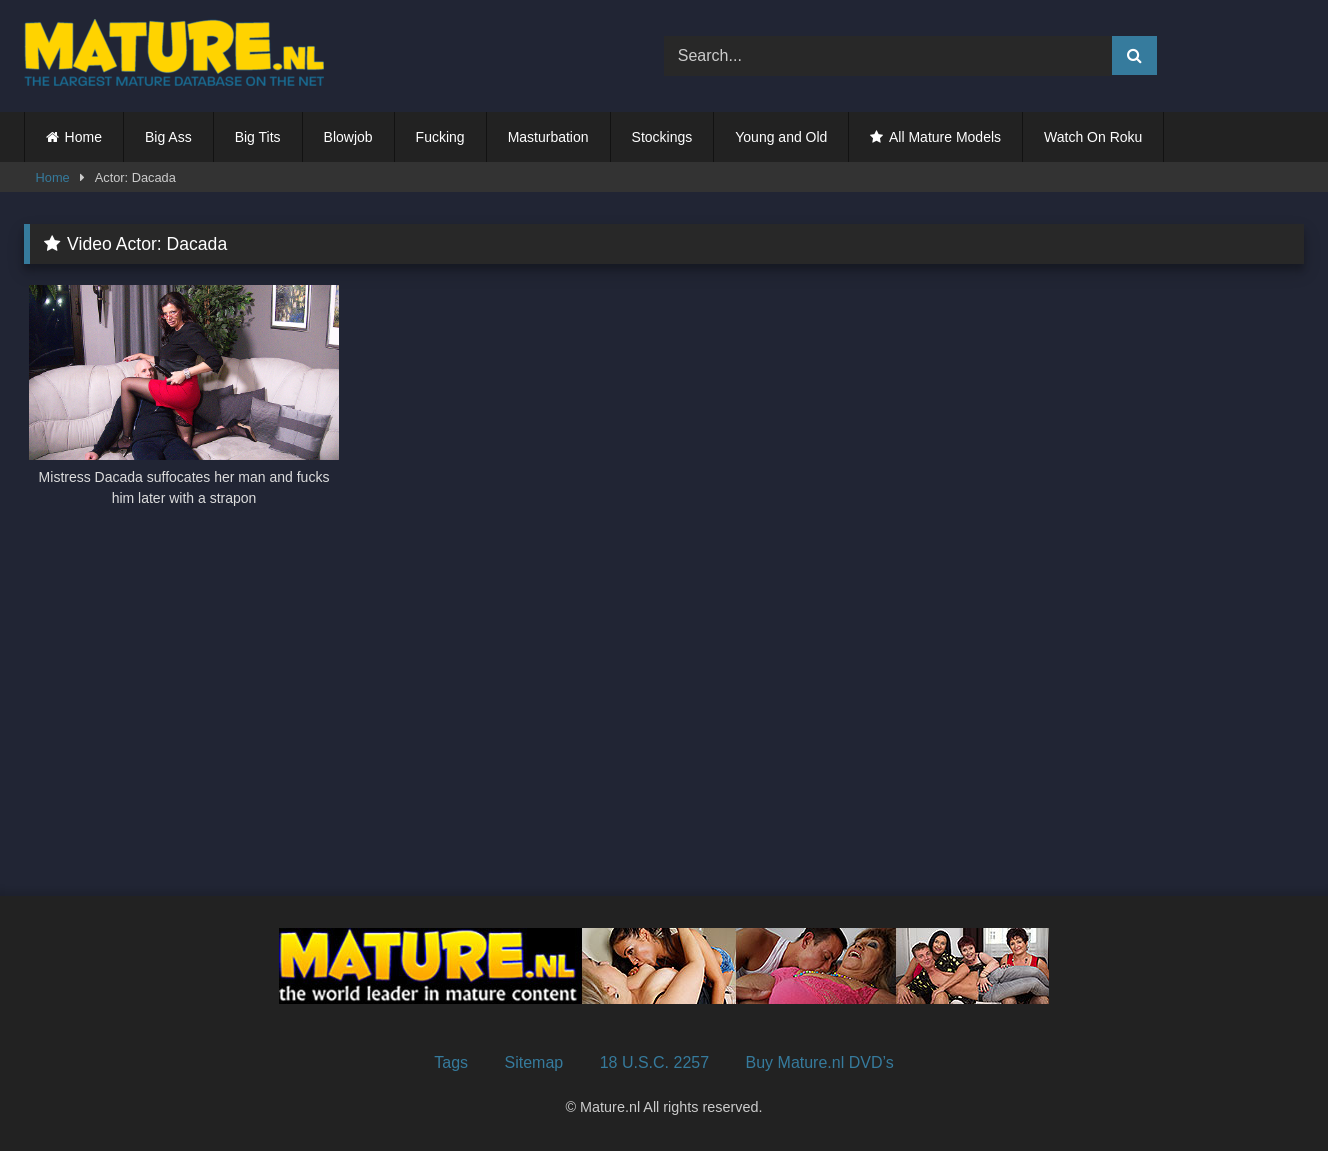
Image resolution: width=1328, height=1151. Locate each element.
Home (83, 137)
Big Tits (258, 137)
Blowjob (348, 137)
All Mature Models (945, 137)
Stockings (662, 137)
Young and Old (781, 137)
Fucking (440, 137)
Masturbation (548, 137)
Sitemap (534, 1062)
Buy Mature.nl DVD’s (820, 1062)
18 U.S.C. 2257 (654, 1062)
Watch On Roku (1093, 137)
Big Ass (168, 137)
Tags (451, 1062)
